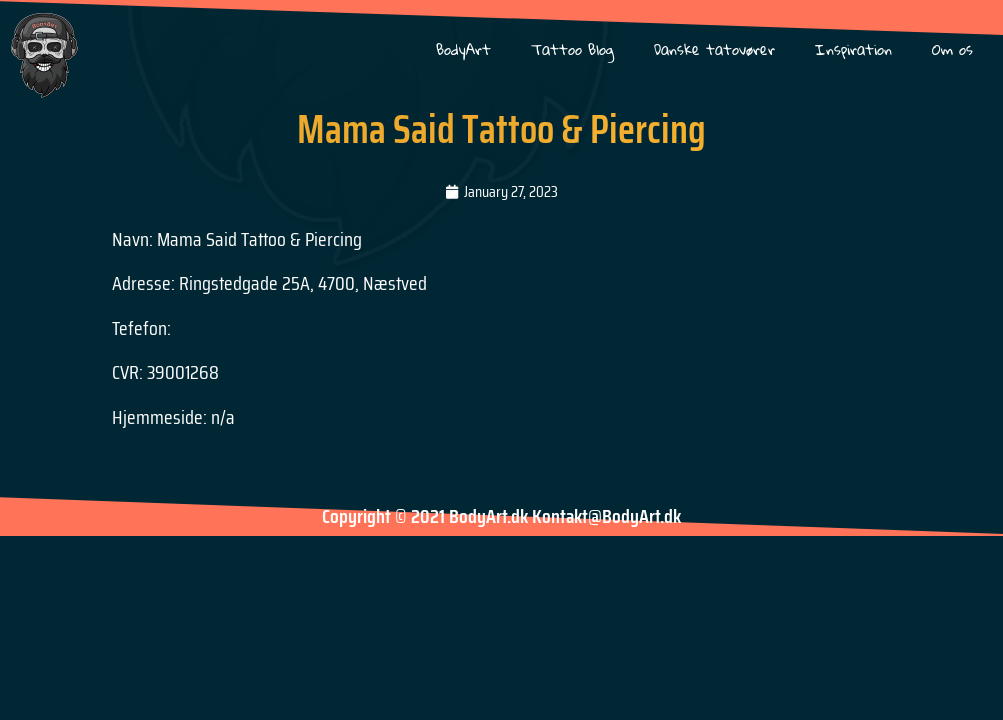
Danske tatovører (714, 49)
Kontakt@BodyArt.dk (606, 516)
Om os (952, 49)
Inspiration (853, 49)
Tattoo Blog (572, 49)
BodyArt (463, 49)
